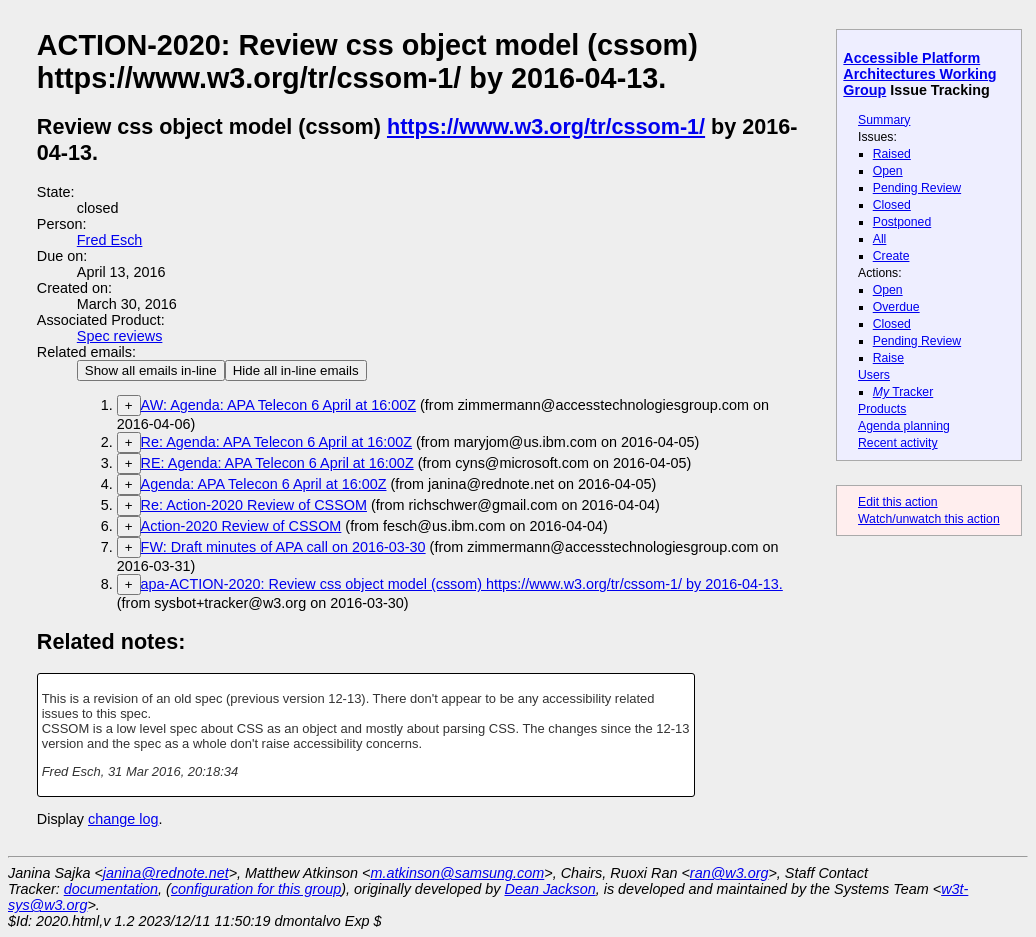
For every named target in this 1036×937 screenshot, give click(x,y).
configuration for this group (256, 889)
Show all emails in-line (151, 370)
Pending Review (917, 188)
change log (123, 819)
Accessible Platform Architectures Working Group (919, 74)
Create (891, 256)
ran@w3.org (729, 873)
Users (874, 375)
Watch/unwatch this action (929, 519)
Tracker (903, 392)
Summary (884, 120)
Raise (888, 358)
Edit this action (898, 502)
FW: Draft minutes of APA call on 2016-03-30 (283, 547)
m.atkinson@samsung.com (458, 873)
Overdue (896, 307)
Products (882, 409)
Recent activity (898, 443)
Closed (892, 205)
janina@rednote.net (166, 873)
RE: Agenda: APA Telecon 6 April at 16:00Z (277, 463)
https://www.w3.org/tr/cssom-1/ (546, 126)
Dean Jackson (550, 889)
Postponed (902, 222)
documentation (111, 889)
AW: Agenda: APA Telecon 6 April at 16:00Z (278, 405)
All (880, 239)
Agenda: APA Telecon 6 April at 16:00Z (264, 484)
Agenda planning (904, 426)
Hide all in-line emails (296, 370)
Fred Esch (110, 240)
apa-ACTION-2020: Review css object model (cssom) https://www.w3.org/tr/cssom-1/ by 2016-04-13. (462, 584)
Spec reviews (120, 336)
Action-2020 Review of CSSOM (241, 526)
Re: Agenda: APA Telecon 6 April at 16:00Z (276, 442)
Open (888, 171)
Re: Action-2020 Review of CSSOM (254, 505)
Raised (892, 154)
